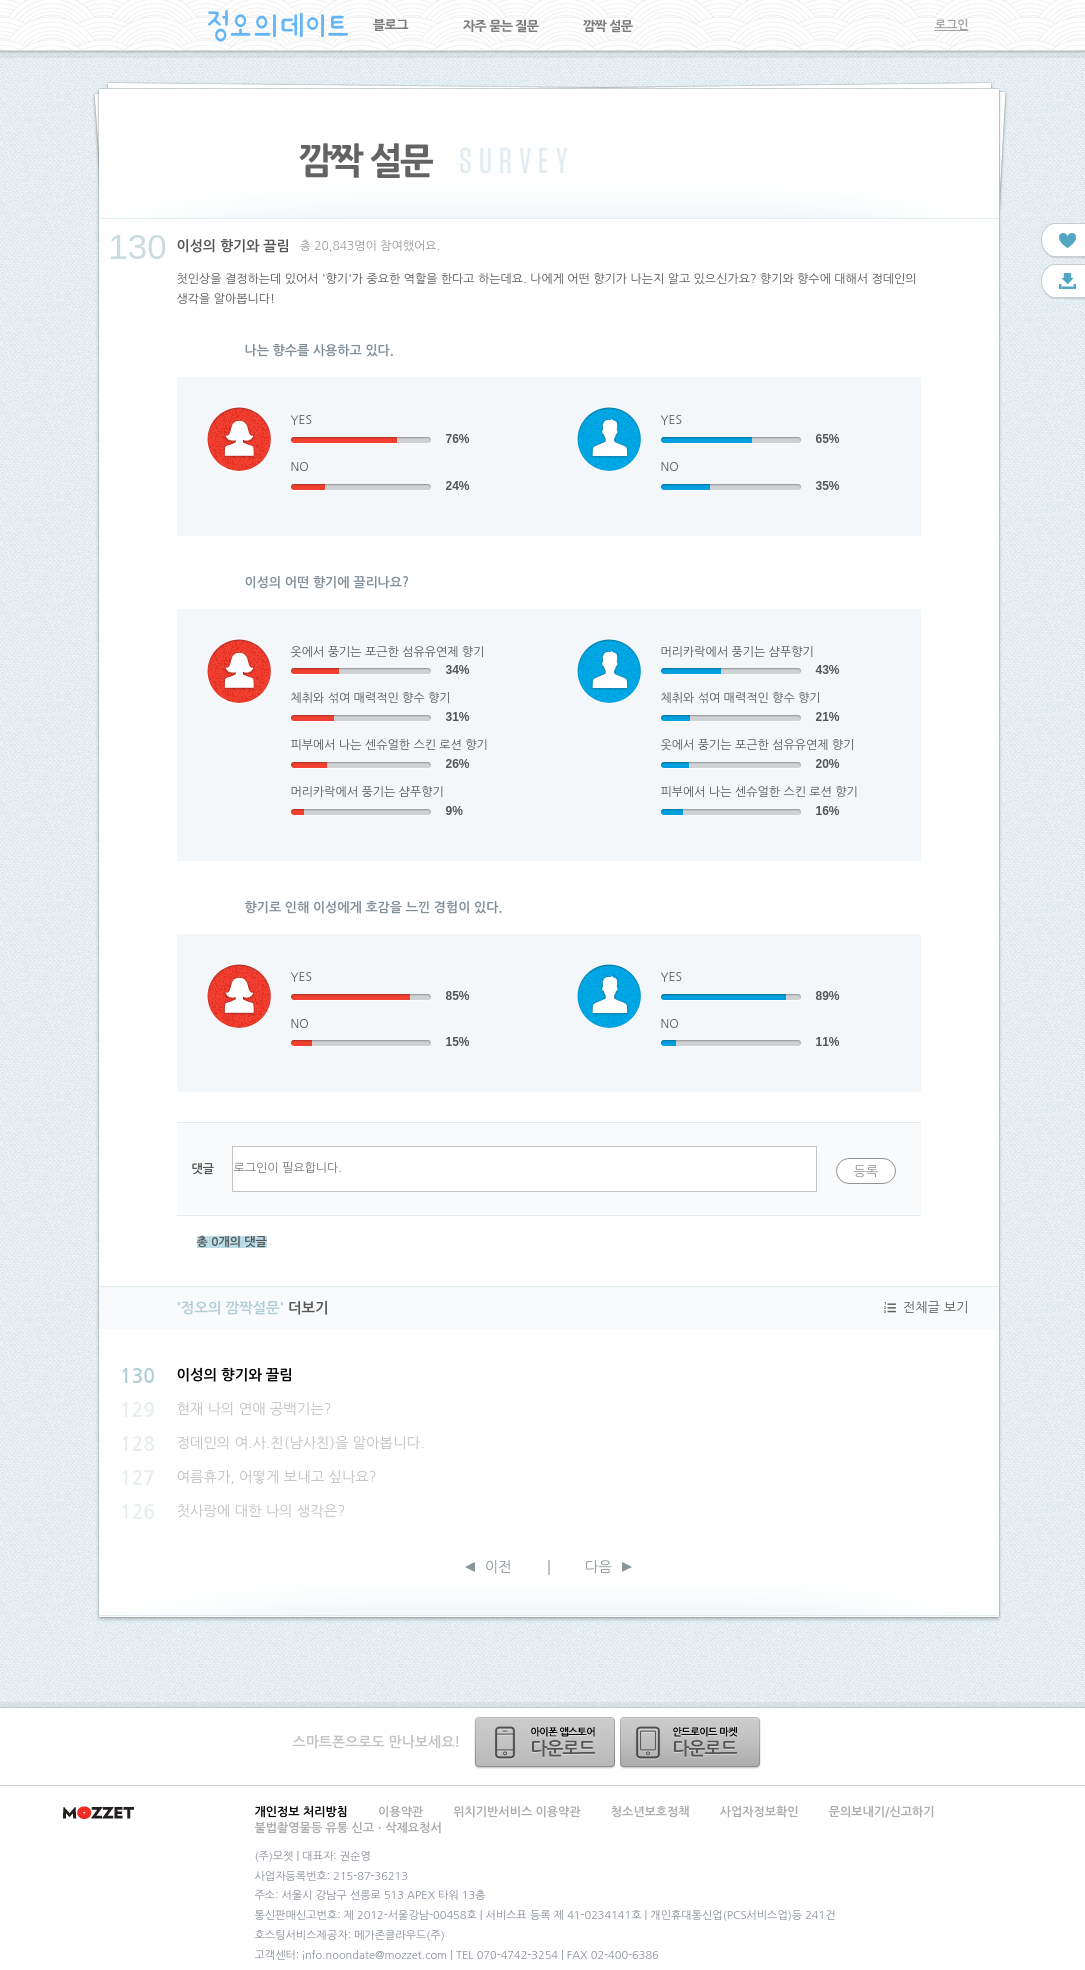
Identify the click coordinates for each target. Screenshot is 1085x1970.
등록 (865, 1171)
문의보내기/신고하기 (882, 1812)
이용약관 (400, 1812)
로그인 (952, 25)
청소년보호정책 (650, 1812)
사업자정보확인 (759, 1812)
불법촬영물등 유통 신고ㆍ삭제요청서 (348, 1828)
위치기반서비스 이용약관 (516, 1812)
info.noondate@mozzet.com (374, 1955)
